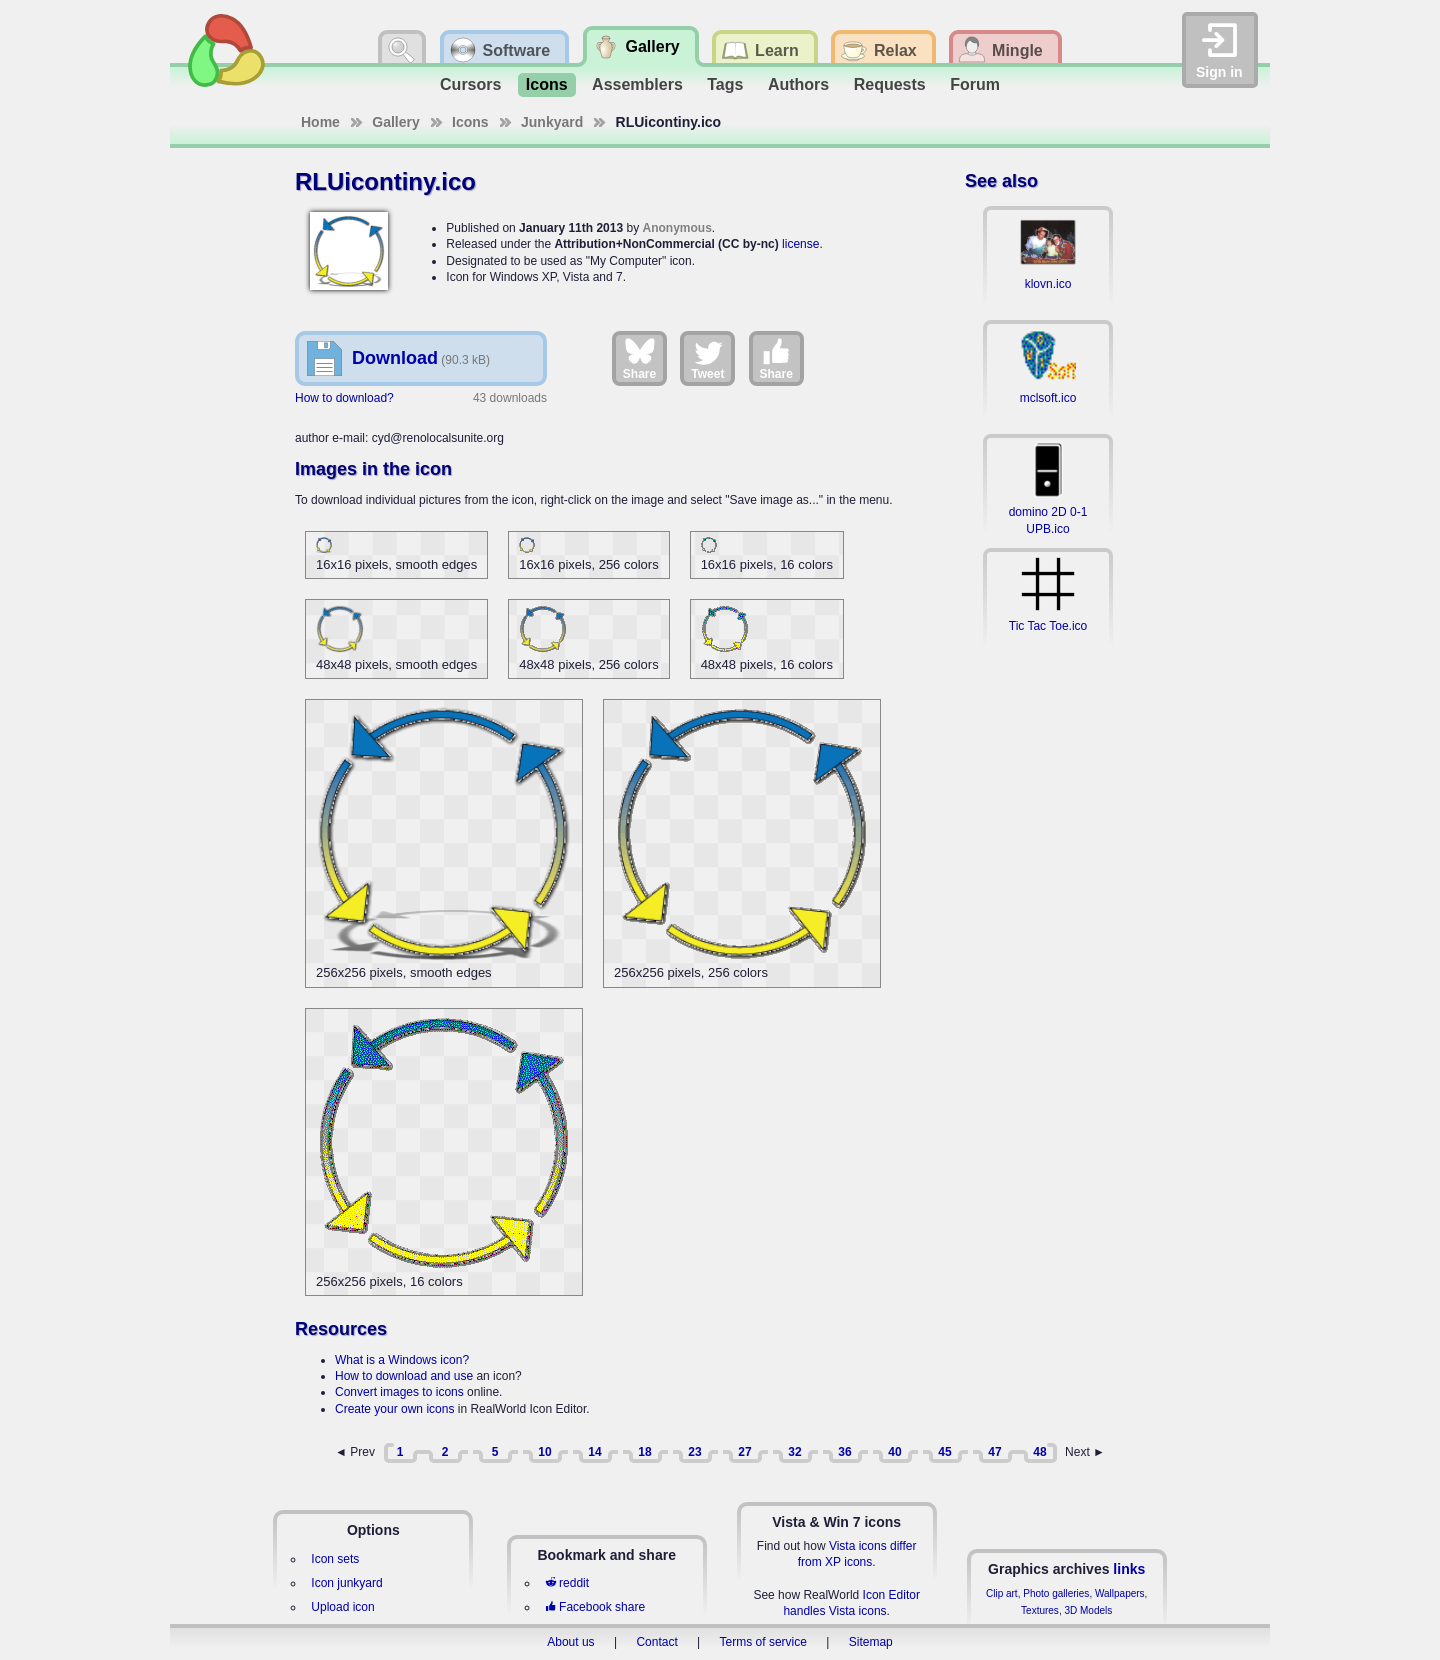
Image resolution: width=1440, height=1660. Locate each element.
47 (994, 1452)
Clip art (1002, 1593)
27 (744, 1452)
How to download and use (404, 1376)
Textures (1040, 1610)
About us (570, 1642)
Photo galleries (1056, 1593)
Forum (975, 84)
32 (794, 1452)
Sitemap (871, 1642)
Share (639, 358)
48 (1039, 1452)
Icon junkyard (346, 1583)
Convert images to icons (399, 1392)
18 (644, 1452)
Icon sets (335, 1559)
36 (844, 1452)
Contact (656, 1642)
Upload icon (342, 1607)
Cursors (470, 84)
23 (694, 1452)
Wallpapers (1120, 1593)
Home (320, 122)
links (1129, 1569)
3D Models (1088, 1610)
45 (944, 1452)
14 (594, 1452)
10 (544, 1452)
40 (894, 1452)
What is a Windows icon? (402, 1360)
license (800, 244)
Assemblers (637, 84)
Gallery (395, 122)
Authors (798, 84)
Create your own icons (394, 1409)
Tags (725, 84)
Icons (547, 84)
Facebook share (595, 1607)
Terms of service (763, 1642)
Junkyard (552, 122)
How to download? (344, 398)
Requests (890, 84)
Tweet (707, 358)
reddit (567, 1583)
